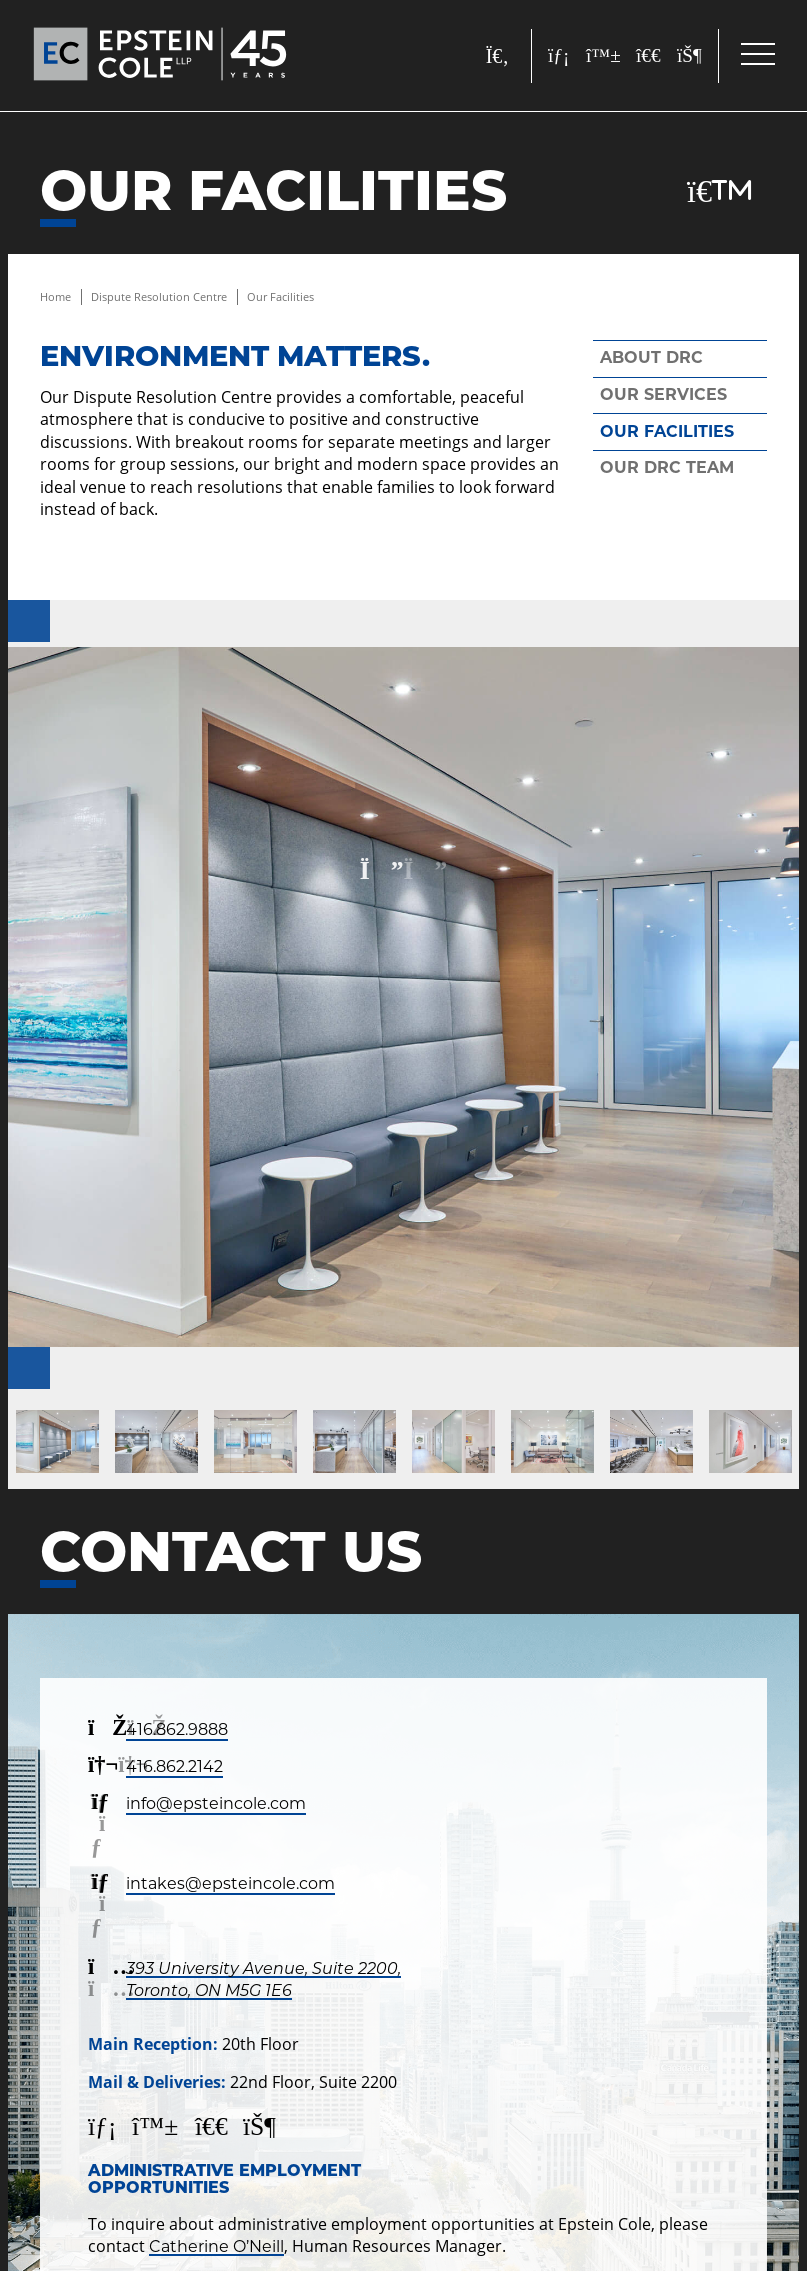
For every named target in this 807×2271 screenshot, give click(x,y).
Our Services (663, 394)
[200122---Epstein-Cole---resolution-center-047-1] (403, 997)
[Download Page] (719, 191)
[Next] (29, 1368)
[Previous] (29, 621)
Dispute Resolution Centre (159, 296)
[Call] (751, 2215)
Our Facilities (280, 296)
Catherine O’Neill (216, 2246)
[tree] (680, 413)
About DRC (651, 357)
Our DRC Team (667, 467)
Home (55, 296)
